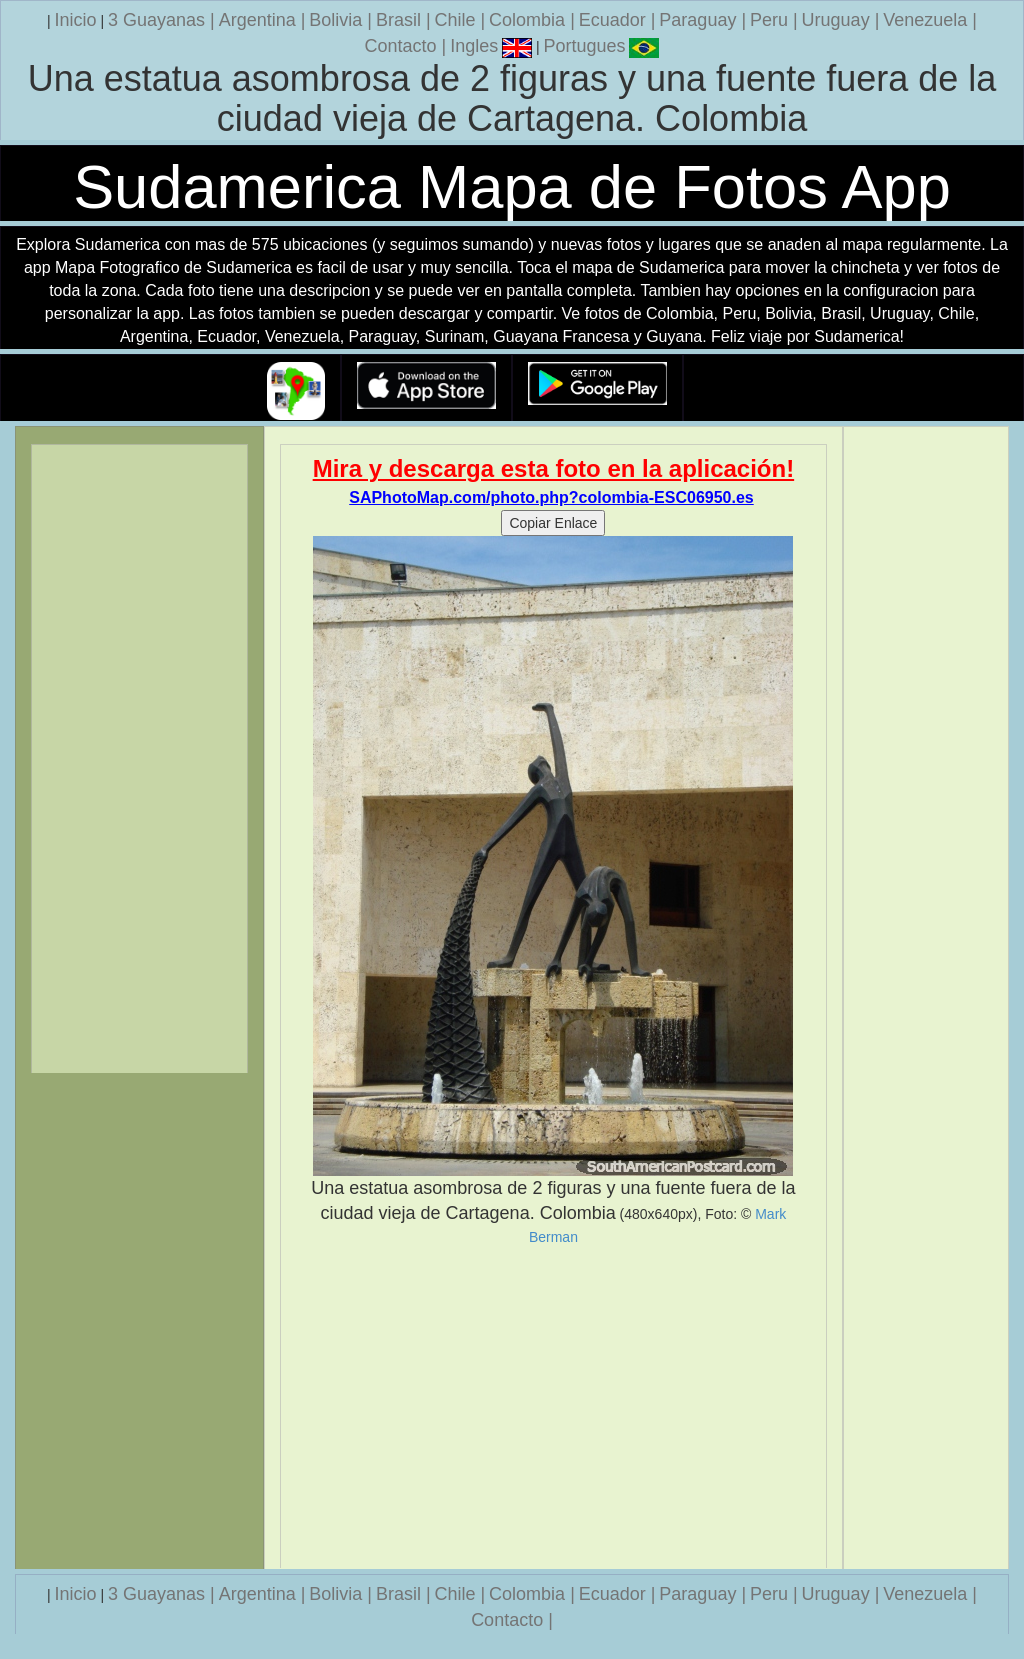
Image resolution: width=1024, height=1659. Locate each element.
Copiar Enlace (553, 523)
